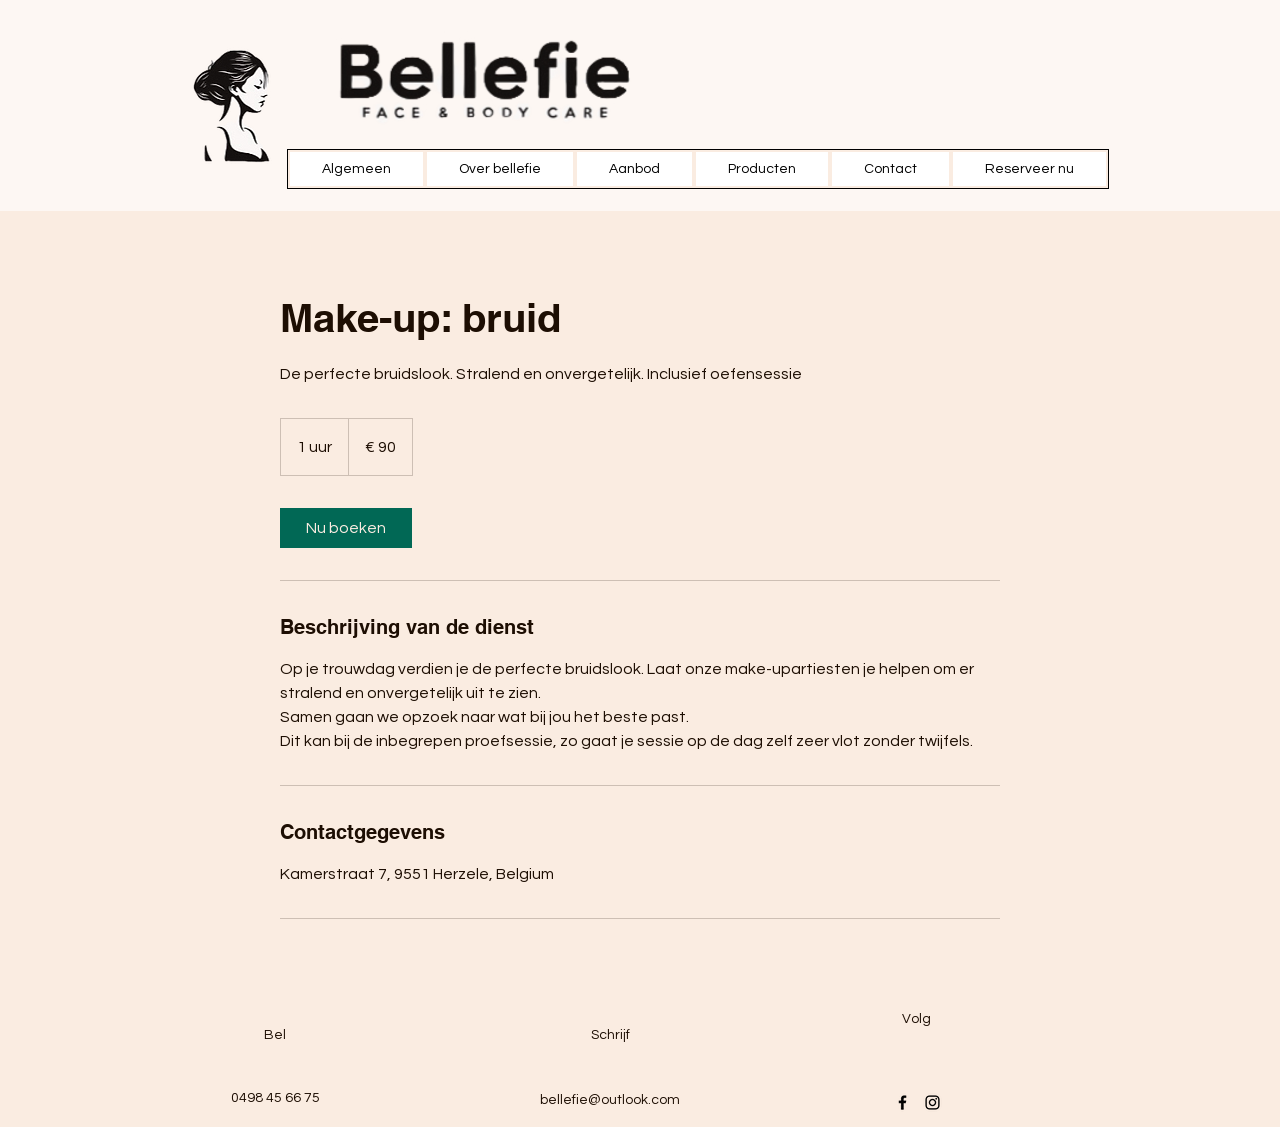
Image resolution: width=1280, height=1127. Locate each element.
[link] (346, 528)
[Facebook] (902, 1102)
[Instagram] (932, 1102)
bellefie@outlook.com (610, 1100)
